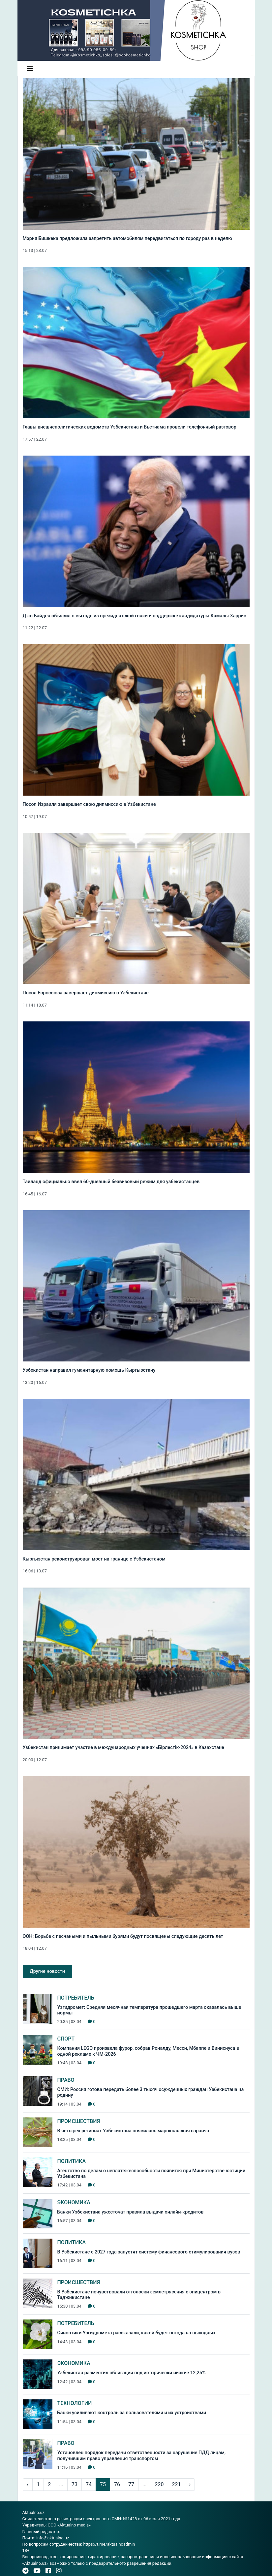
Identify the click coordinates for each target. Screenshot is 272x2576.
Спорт (66, 2039)
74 (89, 2484)
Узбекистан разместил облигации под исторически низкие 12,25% (131, 2373)
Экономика (73, 2202)
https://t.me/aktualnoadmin (109, 2544)
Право (66, 2080)
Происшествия (78, 2121)
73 (74, 2484)
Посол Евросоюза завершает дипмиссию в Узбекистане (86, 993)
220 (159, 2484)
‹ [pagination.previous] (28, 2484)
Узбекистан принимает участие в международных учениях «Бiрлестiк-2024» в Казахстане (123, 1747)
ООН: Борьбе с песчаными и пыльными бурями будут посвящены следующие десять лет (123, 1936)
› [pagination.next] (190, 2484)
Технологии (74, 2403)
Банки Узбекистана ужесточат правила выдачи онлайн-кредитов (130, 2212)
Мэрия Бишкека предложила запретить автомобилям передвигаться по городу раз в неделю (127, 238)
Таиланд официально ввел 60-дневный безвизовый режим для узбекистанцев (111, 1182)
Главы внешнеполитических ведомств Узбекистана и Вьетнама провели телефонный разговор (129, 427)
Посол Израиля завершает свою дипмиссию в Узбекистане (89, 804)
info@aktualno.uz (52, 2537)
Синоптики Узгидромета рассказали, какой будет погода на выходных (136, 2333)
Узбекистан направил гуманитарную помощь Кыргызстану (89, 1370)
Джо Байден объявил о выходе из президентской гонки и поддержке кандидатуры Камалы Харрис (134, 616)
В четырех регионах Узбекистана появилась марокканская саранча (133, 2131)
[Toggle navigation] (30, 68)
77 (131, 2484)
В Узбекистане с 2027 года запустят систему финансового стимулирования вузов (148, 2252)
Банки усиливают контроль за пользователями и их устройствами (131, 2413)
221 (176, 2484)
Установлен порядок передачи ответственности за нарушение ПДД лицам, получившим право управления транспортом (141, 2455)
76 (117, 2484)
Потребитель (75, 1998)
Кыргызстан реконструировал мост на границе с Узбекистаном (94, 1559)
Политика (71, 2161)
